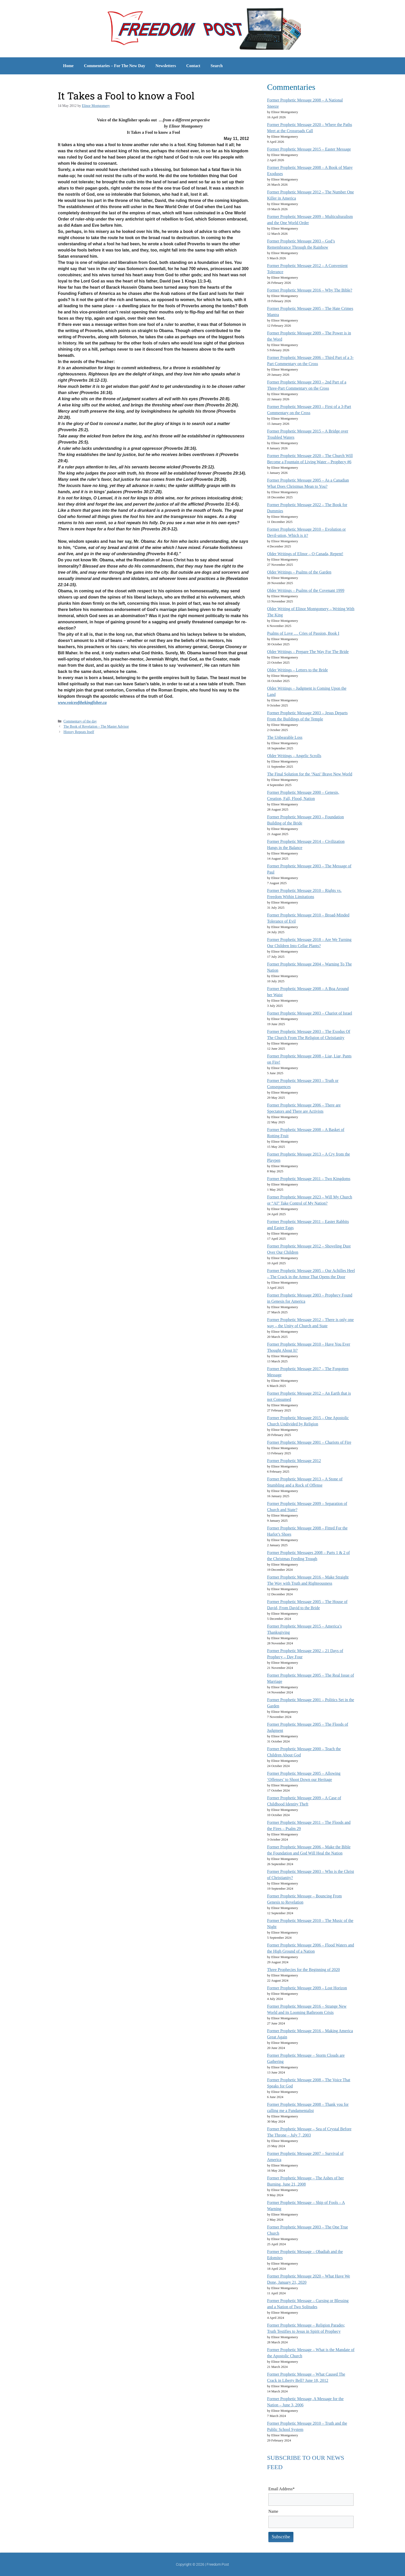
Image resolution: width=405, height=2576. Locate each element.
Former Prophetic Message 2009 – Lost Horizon (307, 1988)
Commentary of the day (80, 721)
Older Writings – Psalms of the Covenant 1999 (305, 590)
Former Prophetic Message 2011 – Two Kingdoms (308, 1178)
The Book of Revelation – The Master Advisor (96, 726)
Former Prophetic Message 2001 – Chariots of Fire (309, 1442)
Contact (193, 66)
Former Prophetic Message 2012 (294, 1460)
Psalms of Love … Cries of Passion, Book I (303, 633)
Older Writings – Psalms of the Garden (299, 572)
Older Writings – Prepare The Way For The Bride (308, 651)
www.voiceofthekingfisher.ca (82, 702)
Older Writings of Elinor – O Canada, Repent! (305, 554)
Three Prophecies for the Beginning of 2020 (303, 1969)
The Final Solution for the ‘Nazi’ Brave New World (309, 774)
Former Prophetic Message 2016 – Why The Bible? (309, 290)
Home (68, 66)
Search (217, 66)
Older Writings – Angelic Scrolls (294, 755)
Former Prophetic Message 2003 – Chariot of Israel (309, 1013)
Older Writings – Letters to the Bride (297, 670)
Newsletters (165, 66)
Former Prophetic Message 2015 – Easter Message (309, 149)
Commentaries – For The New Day (114, 66)
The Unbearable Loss (284, 737)
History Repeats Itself (79, 732)
